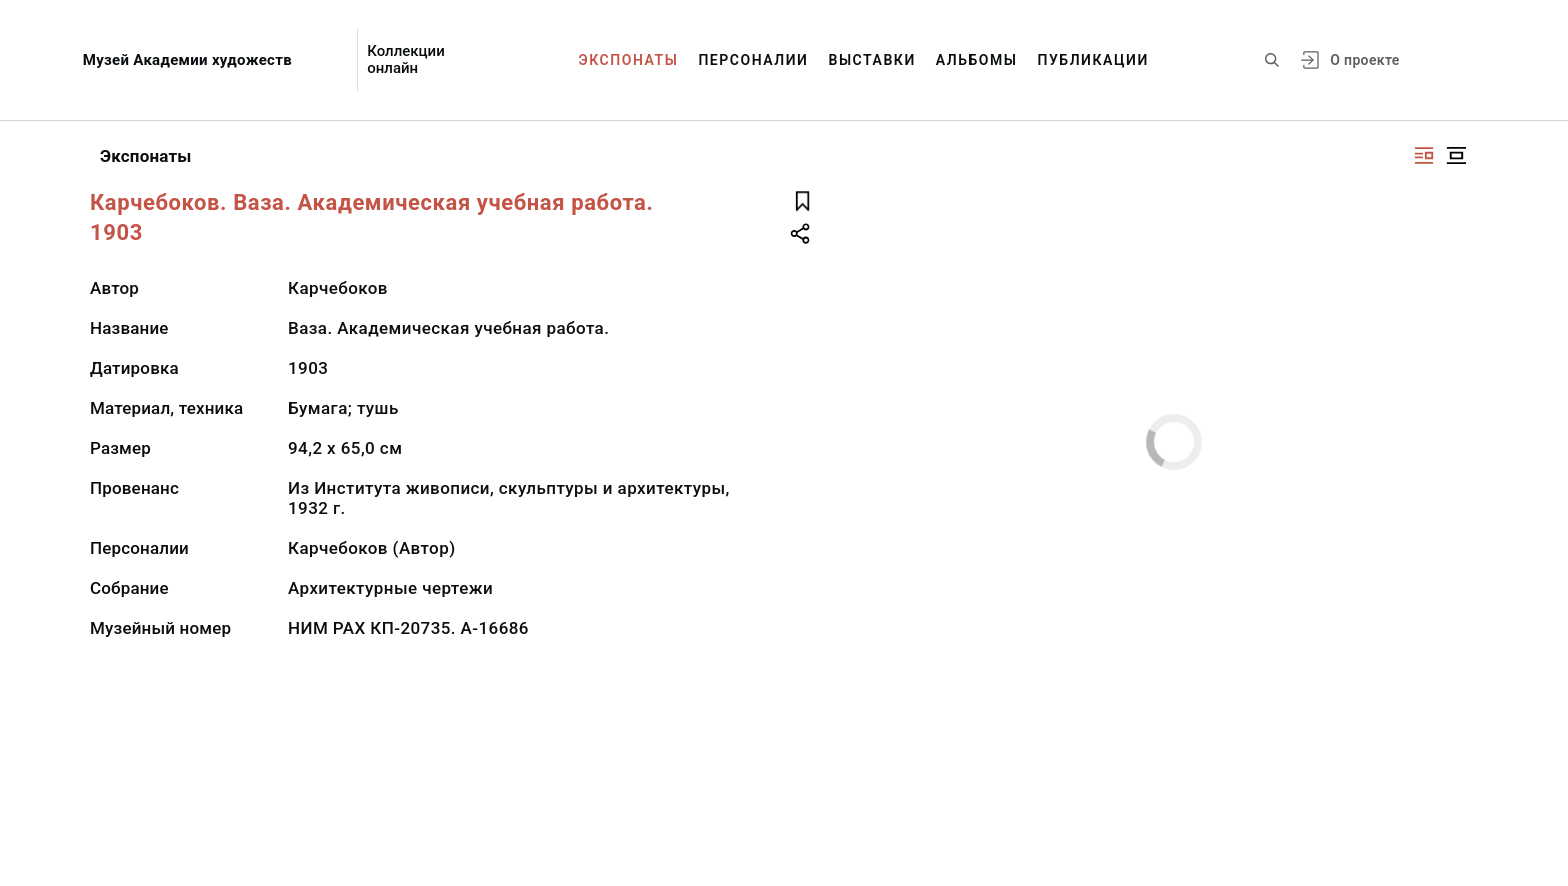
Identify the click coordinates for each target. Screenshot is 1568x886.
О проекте (1364, 60)
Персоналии (753, 60)
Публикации (1093, 60)
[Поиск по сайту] (1272, 60)
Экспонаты (629, 60)
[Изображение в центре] (1456, 155)
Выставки (871, 60)
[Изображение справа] (1424, 155)
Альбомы (977, 60)
